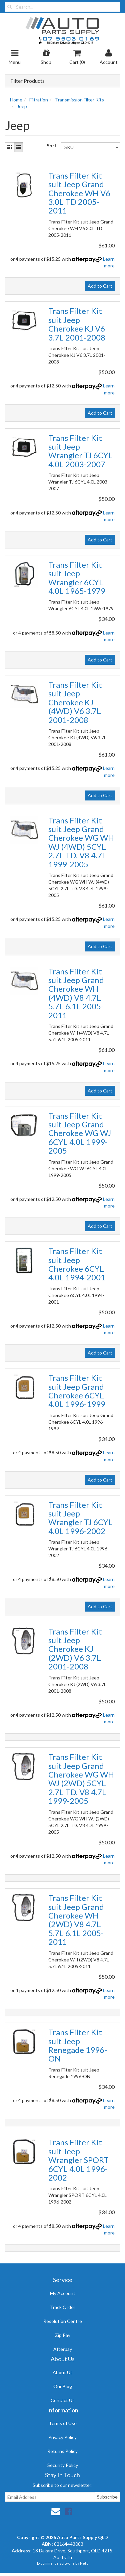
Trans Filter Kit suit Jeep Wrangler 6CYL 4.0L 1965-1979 (76, 578)
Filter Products (27, 81)
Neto (84, 2563)
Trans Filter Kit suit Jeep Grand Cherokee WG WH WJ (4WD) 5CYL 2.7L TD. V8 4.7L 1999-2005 (81, 842)
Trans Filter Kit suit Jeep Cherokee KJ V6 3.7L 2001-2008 (76, 324)
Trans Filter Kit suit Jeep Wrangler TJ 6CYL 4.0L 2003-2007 (80, 451)
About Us (63, 2372)
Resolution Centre (62, 2321)
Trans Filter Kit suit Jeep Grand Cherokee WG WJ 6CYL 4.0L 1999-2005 (79, 1133)
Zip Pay (62, 2335)
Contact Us (63, 2400)
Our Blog (62, 2386)
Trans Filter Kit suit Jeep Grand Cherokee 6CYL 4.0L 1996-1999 (76, 1391)
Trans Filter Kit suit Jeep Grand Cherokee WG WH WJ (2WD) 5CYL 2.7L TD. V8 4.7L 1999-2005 (81, 1778)
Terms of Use (63, 2423)
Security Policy (62, 2465)
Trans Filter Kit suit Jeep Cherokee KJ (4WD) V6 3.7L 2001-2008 (75, 702)
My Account (62, 2293)
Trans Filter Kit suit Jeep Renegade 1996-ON (77, 2045)
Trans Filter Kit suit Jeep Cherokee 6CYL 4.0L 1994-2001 (76, 1264)
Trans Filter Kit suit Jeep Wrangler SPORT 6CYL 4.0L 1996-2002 (78, 2159)
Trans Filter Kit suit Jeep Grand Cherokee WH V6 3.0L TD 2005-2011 (79, 193)
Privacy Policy (62, 2437)
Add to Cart (100, 286)
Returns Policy (62, 2451)
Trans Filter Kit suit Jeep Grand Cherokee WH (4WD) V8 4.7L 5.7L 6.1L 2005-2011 (76, 993)
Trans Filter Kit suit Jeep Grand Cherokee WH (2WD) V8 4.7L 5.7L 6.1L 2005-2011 (76, 1919)
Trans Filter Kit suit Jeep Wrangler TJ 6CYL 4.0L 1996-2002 (80, 1518)
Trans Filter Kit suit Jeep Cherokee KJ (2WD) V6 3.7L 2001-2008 (75, 1649)
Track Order (62, 2307)
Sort (51, 145)
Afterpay (62, 2349)
